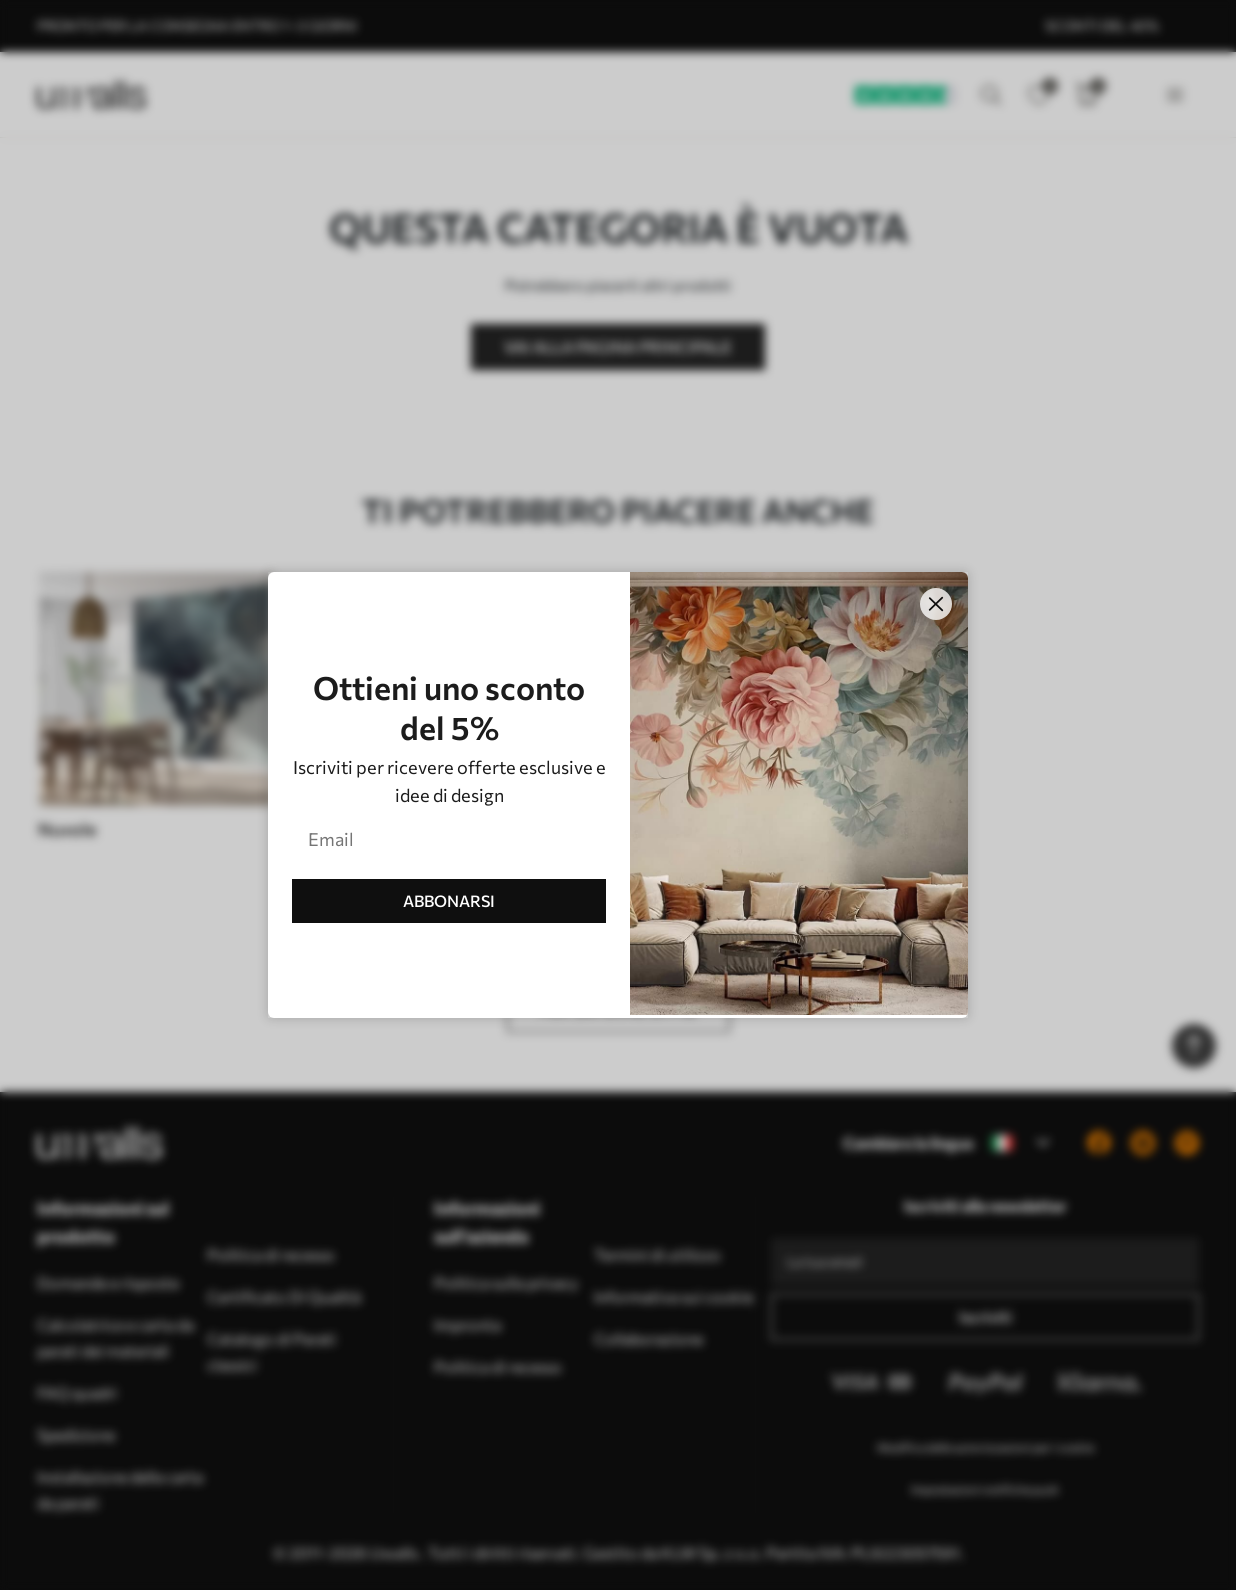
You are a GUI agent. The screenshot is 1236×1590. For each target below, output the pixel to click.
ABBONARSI (449, 900)
